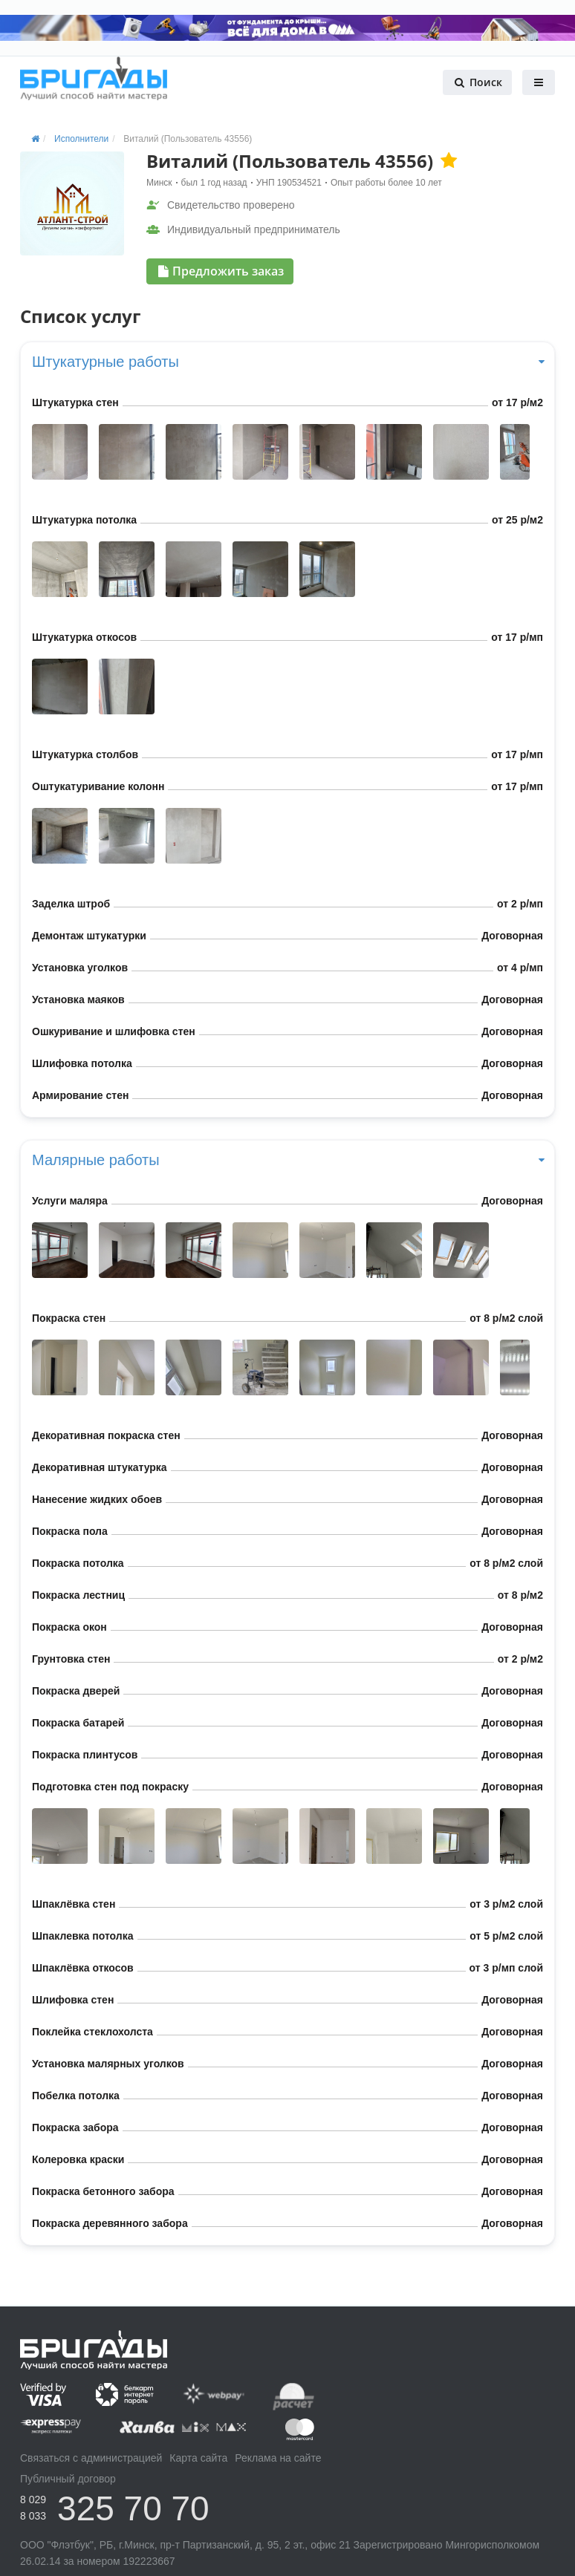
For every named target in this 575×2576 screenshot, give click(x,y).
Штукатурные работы (287, 361)
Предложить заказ (221, 271)
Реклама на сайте (278, 2458)
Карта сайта (198, 2458)
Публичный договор (68, 2479)
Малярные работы (287, 1160)
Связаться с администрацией (91, 2458)
